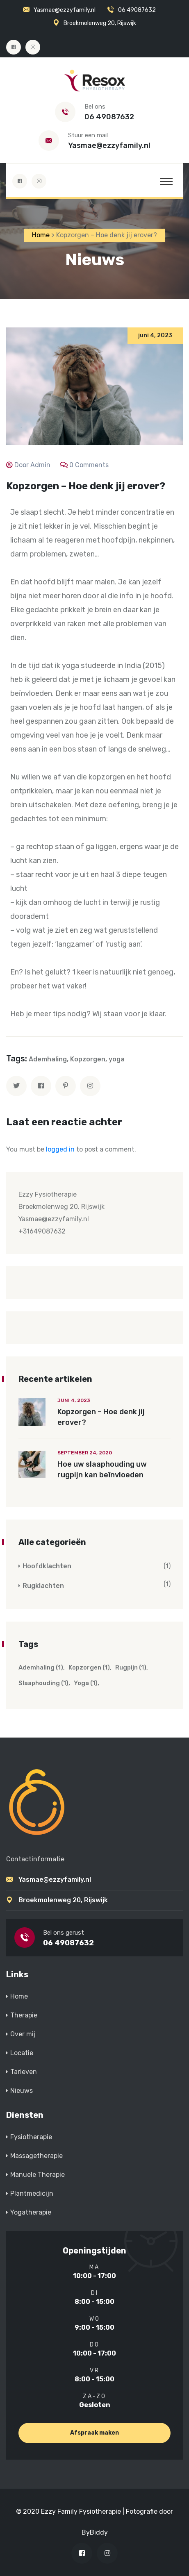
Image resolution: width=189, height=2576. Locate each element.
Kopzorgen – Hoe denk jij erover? (101, 1417)
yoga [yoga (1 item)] (86, 1683)
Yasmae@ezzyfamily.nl (65, 10)
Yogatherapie (30, 2212)
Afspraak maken (94, 2432)
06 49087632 (137, 10)
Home (19, 1996)
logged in (60, 1149)
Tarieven (23, 2072)
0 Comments (89, 465)
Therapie (23, 2015)
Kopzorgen (87, 1059)
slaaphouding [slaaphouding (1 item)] (43, 1683)
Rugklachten (43, 1586)
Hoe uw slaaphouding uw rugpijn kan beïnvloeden (102, 1469)
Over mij (23, 2034)
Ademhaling (48, 1059)
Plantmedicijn (31, 2193)
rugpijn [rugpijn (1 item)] (130, 1667)
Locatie (21, 2053)
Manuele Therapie (37, 2174)
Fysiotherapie (31, 2137)
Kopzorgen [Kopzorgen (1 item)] (89, 1667)
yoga (117, 1059)
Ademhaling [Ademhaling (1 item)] (40, 1667)
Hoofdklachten (47, 1566)
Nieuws (21, 2090)
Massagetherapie (36, 2156)
